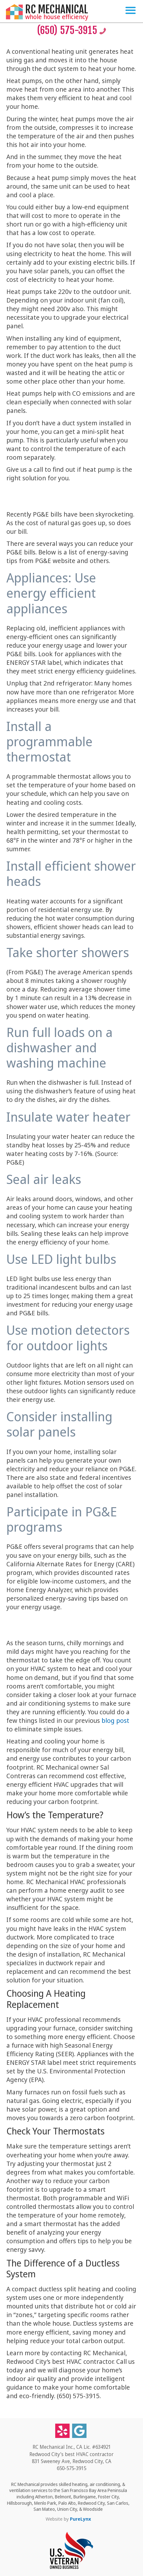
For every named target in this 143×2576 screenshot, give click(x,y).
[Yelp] (62, 2431)
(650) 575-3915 (71, 30)
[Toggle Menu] (130, 10)
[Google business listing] (79, 2431)
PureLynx (80, 2519)
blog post (115, 1720)
